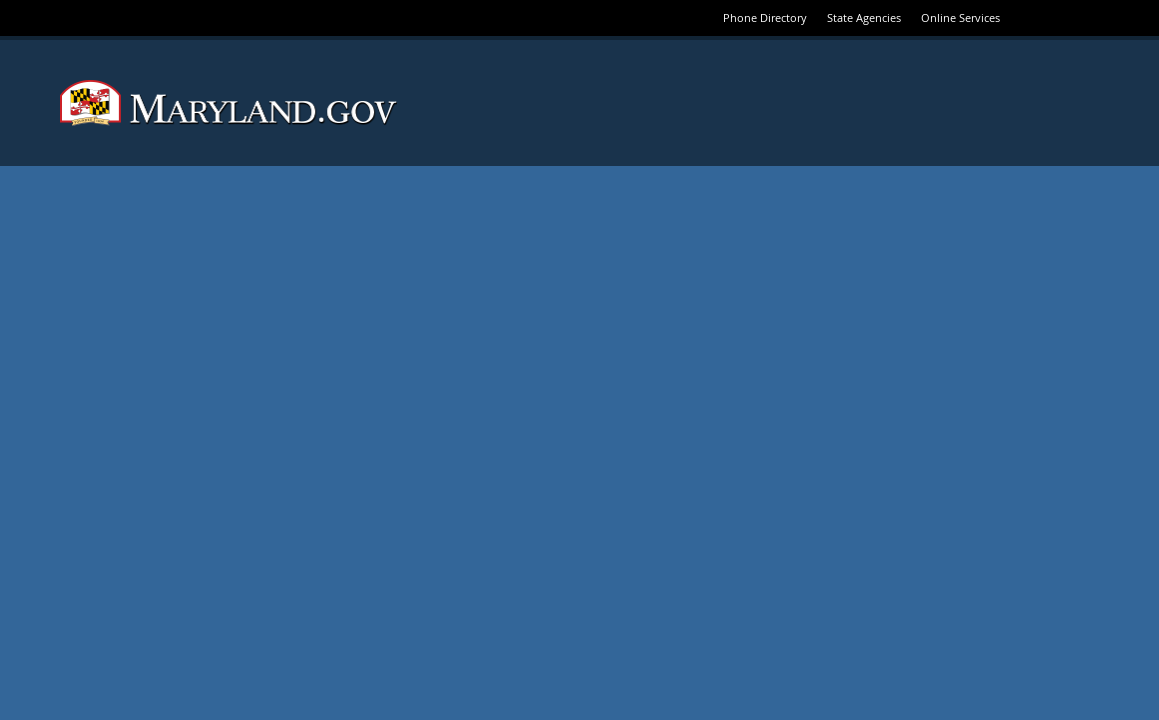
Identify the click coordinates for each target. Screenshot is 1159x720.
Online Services (960, 17)
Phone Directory (765, 17)
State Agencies (864, 17)
